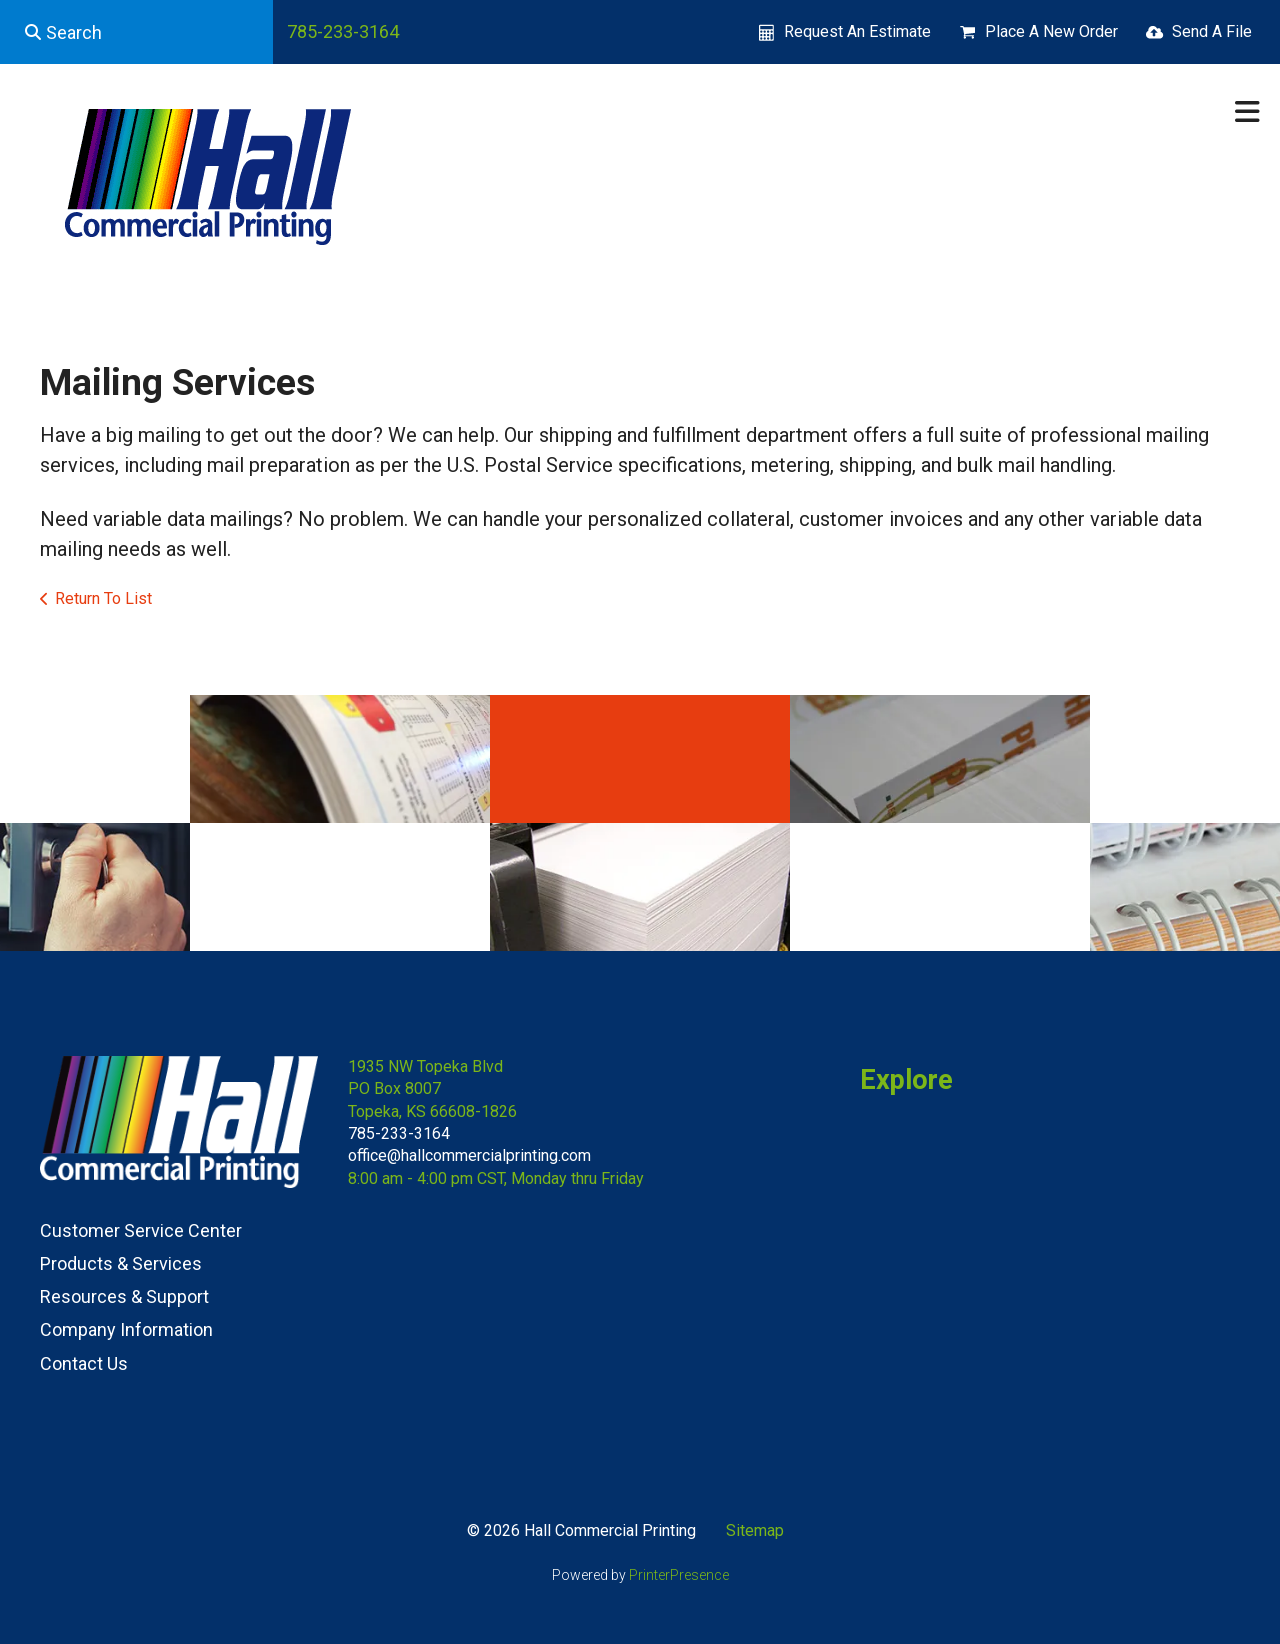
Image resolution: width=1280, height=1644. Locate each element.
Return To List (103, 598)
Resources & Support (124, 1296)
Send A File (1212, 31)
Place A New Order (1051, 31)
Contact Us (84, 1363)
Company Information (126, 1329)
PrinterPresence (679, 1575)
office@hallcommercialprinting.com (469, 1155)
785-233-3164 (343, 31)
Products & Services (121, 1263)
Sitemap (755, 1530)
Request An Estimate (857, 31)
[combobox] (136, 32)
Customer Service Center (141, 1230)
